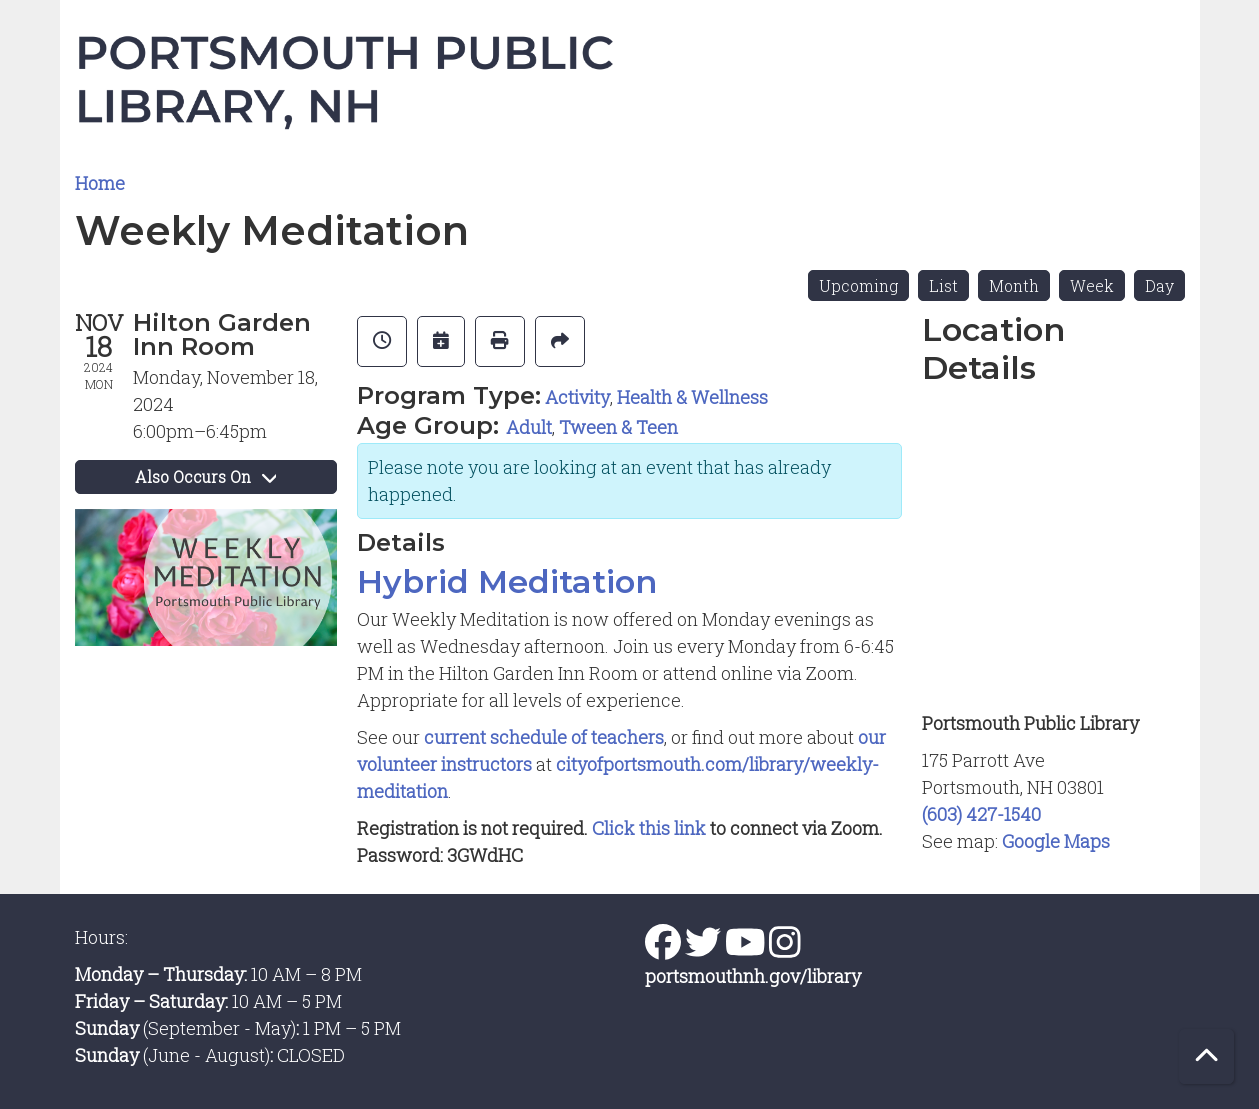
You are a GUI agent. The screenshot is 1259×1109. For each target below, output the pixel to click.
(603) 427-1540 (981, 814)
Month (1014, 285)
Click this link (651, 828)
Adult (529, 427)
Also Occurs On (205, 476)
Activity (577, 397)
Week (1092, 285)
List (943, 285)
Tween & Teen (618, 427)
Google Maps (1056, 841)
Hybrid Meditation (507, 582)
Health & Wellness (692, 397)
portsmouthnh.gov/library (753, 976)
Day (1159, 285)
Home (100, 183)
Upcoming (858, 285)
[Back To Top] (1206, 1056)
